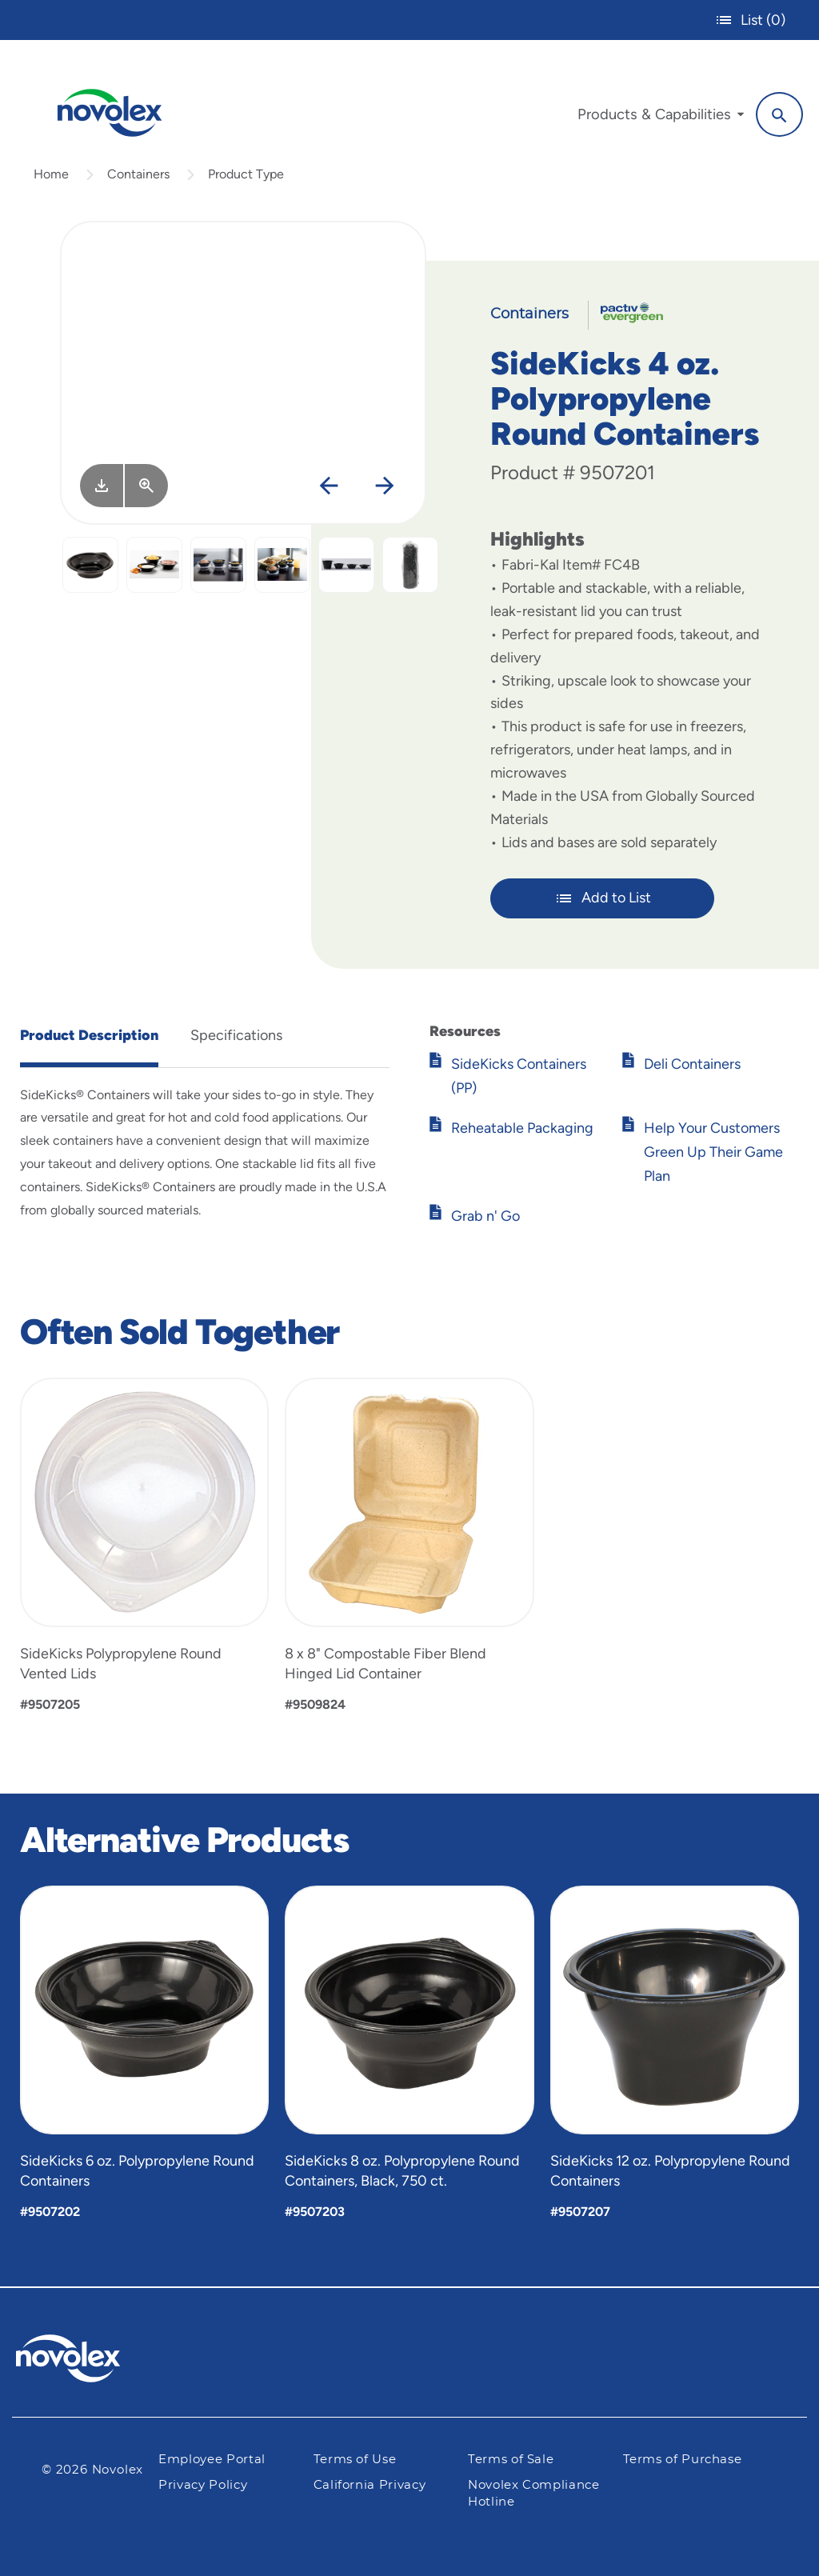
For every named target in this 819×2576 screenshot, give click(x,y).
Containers (138, 174)
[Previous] (328, 487)
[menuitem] (660, 118)
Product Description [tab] (89, 1035)
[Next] (384, 487)
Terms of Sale (510, 2460)
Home (51, 174)
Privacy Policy (202, 2485)
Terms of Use (355, 2460)
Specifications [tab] (236, 1035)
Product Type (246, 174)
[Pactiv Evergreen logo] (100, 2358)
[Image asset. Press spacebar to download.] (101, 485)
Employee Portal (212, 2460)
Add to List (602, 898)
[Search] (779, 114)
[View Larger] (146, 485)
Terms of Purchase (682, 2460)
